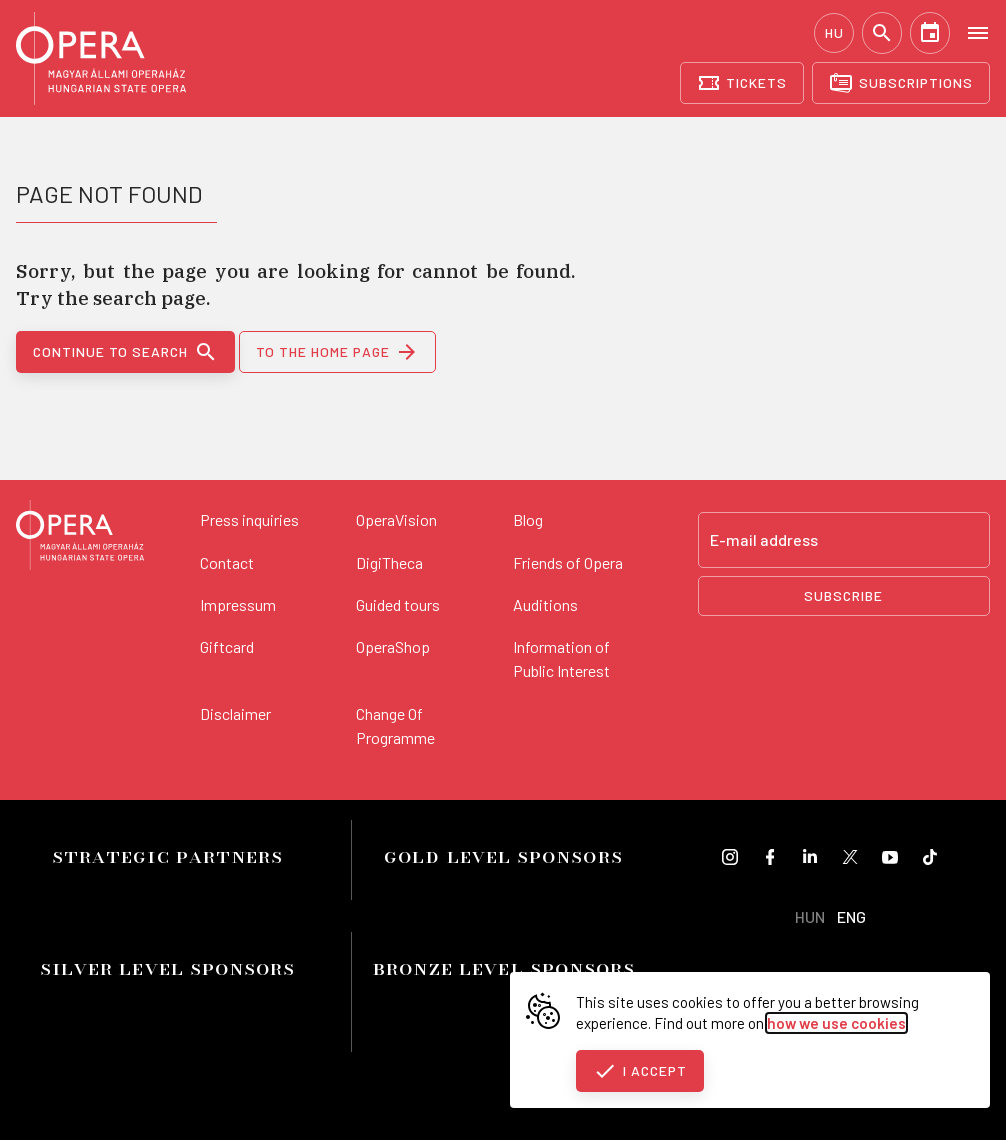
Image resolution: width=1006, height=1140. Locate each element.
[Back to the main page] (80, 538)
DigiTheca (389, 562)
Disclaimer (235, 713)
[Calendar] (930, 33)
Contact (227, 562)
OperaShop (393, 646)
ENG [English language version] (851, 916)
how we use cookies (836, 1023)
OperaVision (396, 519)
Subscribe (843, 595)
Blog (528, 519)
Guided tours (398, 604)
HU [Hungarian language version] (834, 32)
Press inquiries (249, 519)
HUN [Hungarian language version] (810, 916)
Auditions (545, 604)
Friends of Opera (568, 562)
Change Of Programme (395, 725)
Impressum (238, 604)
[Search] (882, 33)
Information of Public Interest (561, 658)
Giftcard (227, 646)
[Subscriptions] (901, 83)
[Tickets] (742, 83)
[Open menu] (978, 32)
